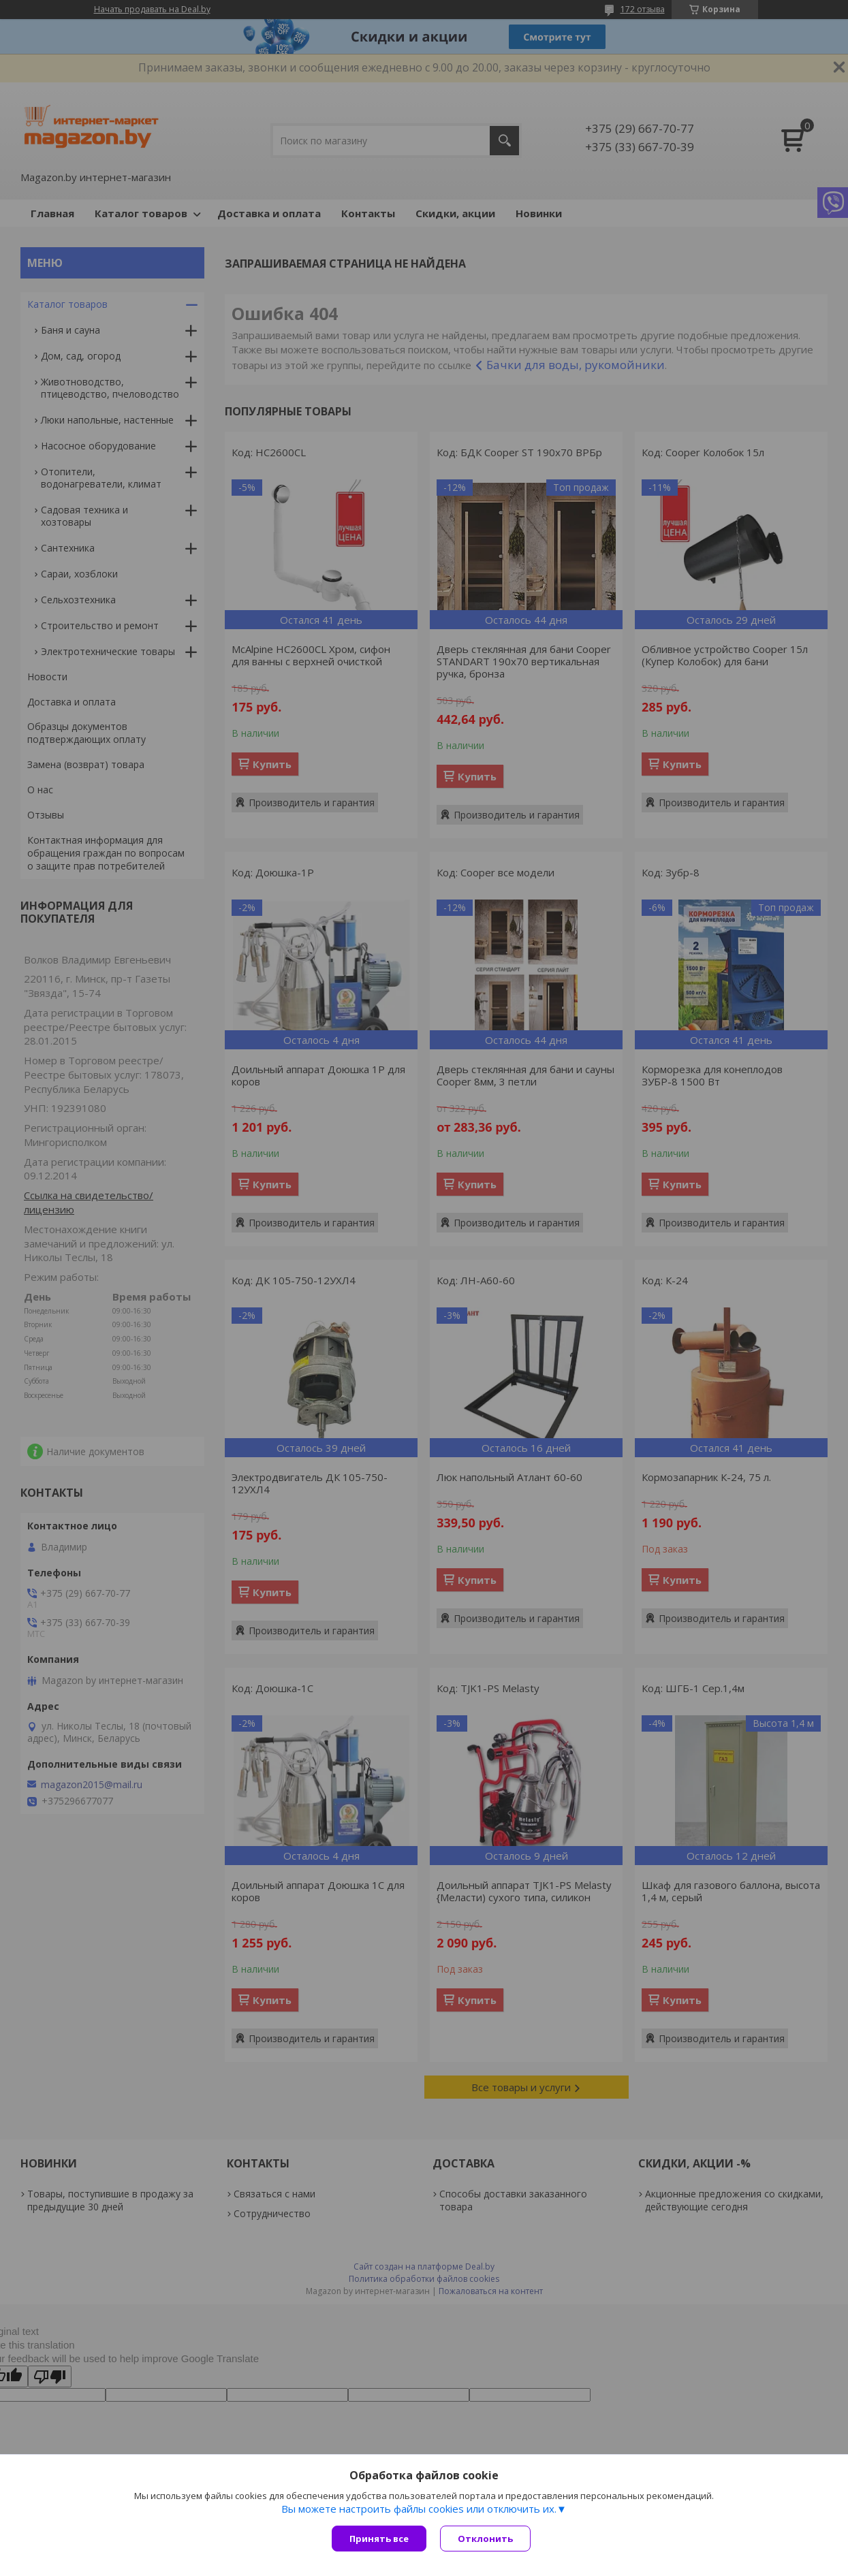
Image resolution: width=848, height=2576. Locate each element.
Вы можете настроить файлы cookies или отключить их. (418, 2508)
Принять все (379, 2538)
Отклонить (485, 2538)
